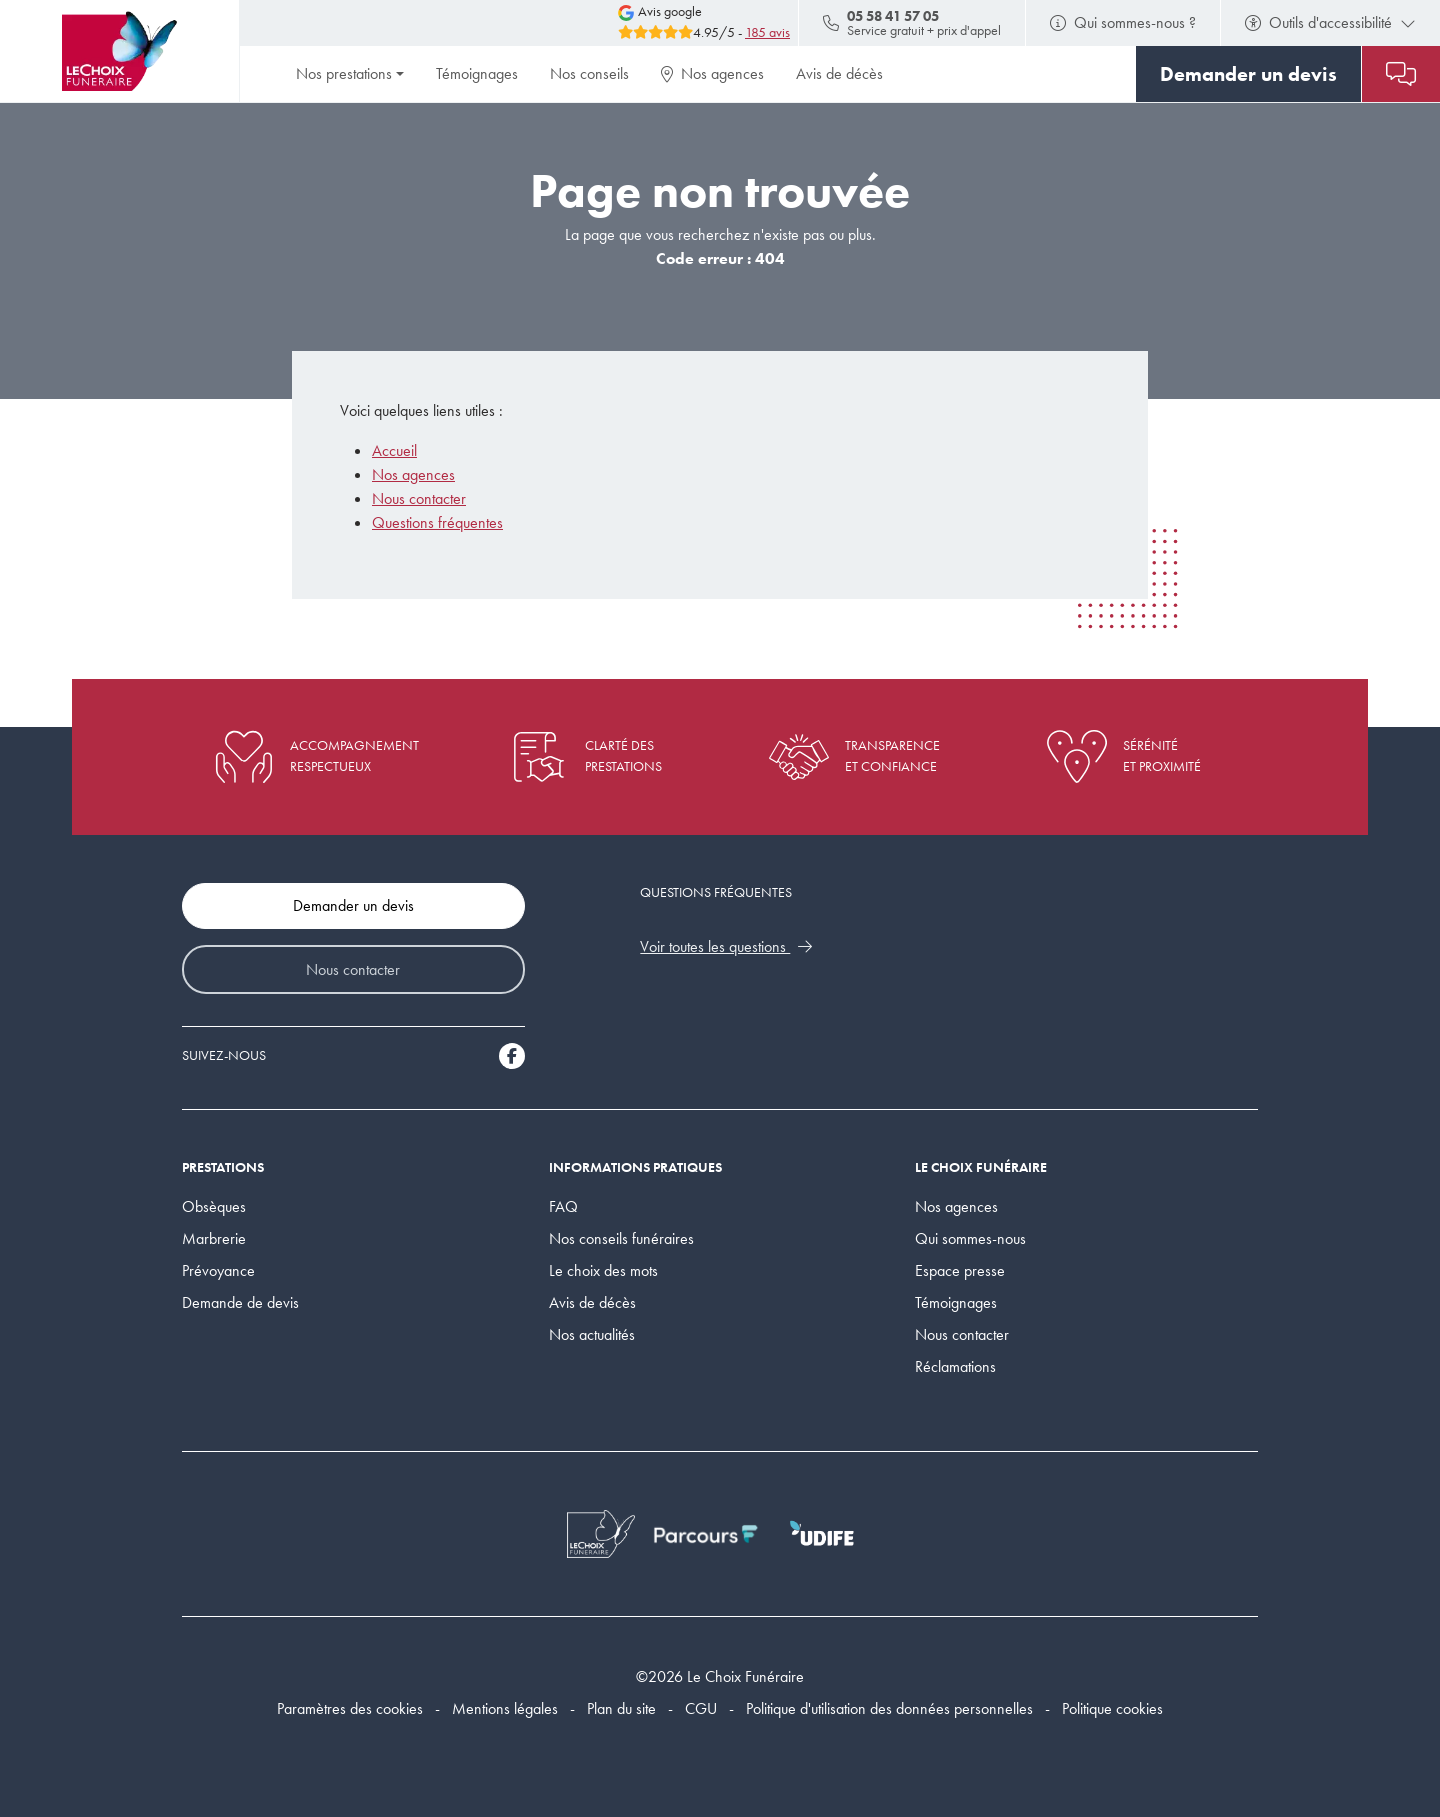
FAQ (563, 1206)
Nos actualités (592, 1334)
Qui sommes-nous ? (1123, 22)
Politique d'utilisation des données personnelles (889, 1708)
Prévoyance (218, 1270)
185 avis (767, 32)
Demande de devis (240, 1302)
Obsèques (214, 1206)
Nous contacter (419, 498)
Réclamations (955, 1366)
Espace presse (960, 1270)
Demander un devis (353, 905)
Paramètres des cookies (350, 1708)
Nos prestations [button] (344, 73)
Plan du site (621, 1708)
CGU (701, 1708)
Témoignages (477, 73)
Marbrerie (214, 1238)
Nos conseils (589, 73)
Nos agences (712, 73)
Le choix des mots (603, 1270)
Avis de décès (839, 73)
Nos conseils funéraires (621, 1238)
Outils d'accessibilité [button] (1330, 22)
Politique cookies (1112, 1708)
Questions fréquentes (437, 522)
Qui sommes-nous (970, 1238)
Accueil (394, 450)
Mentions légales (505, 1708)
